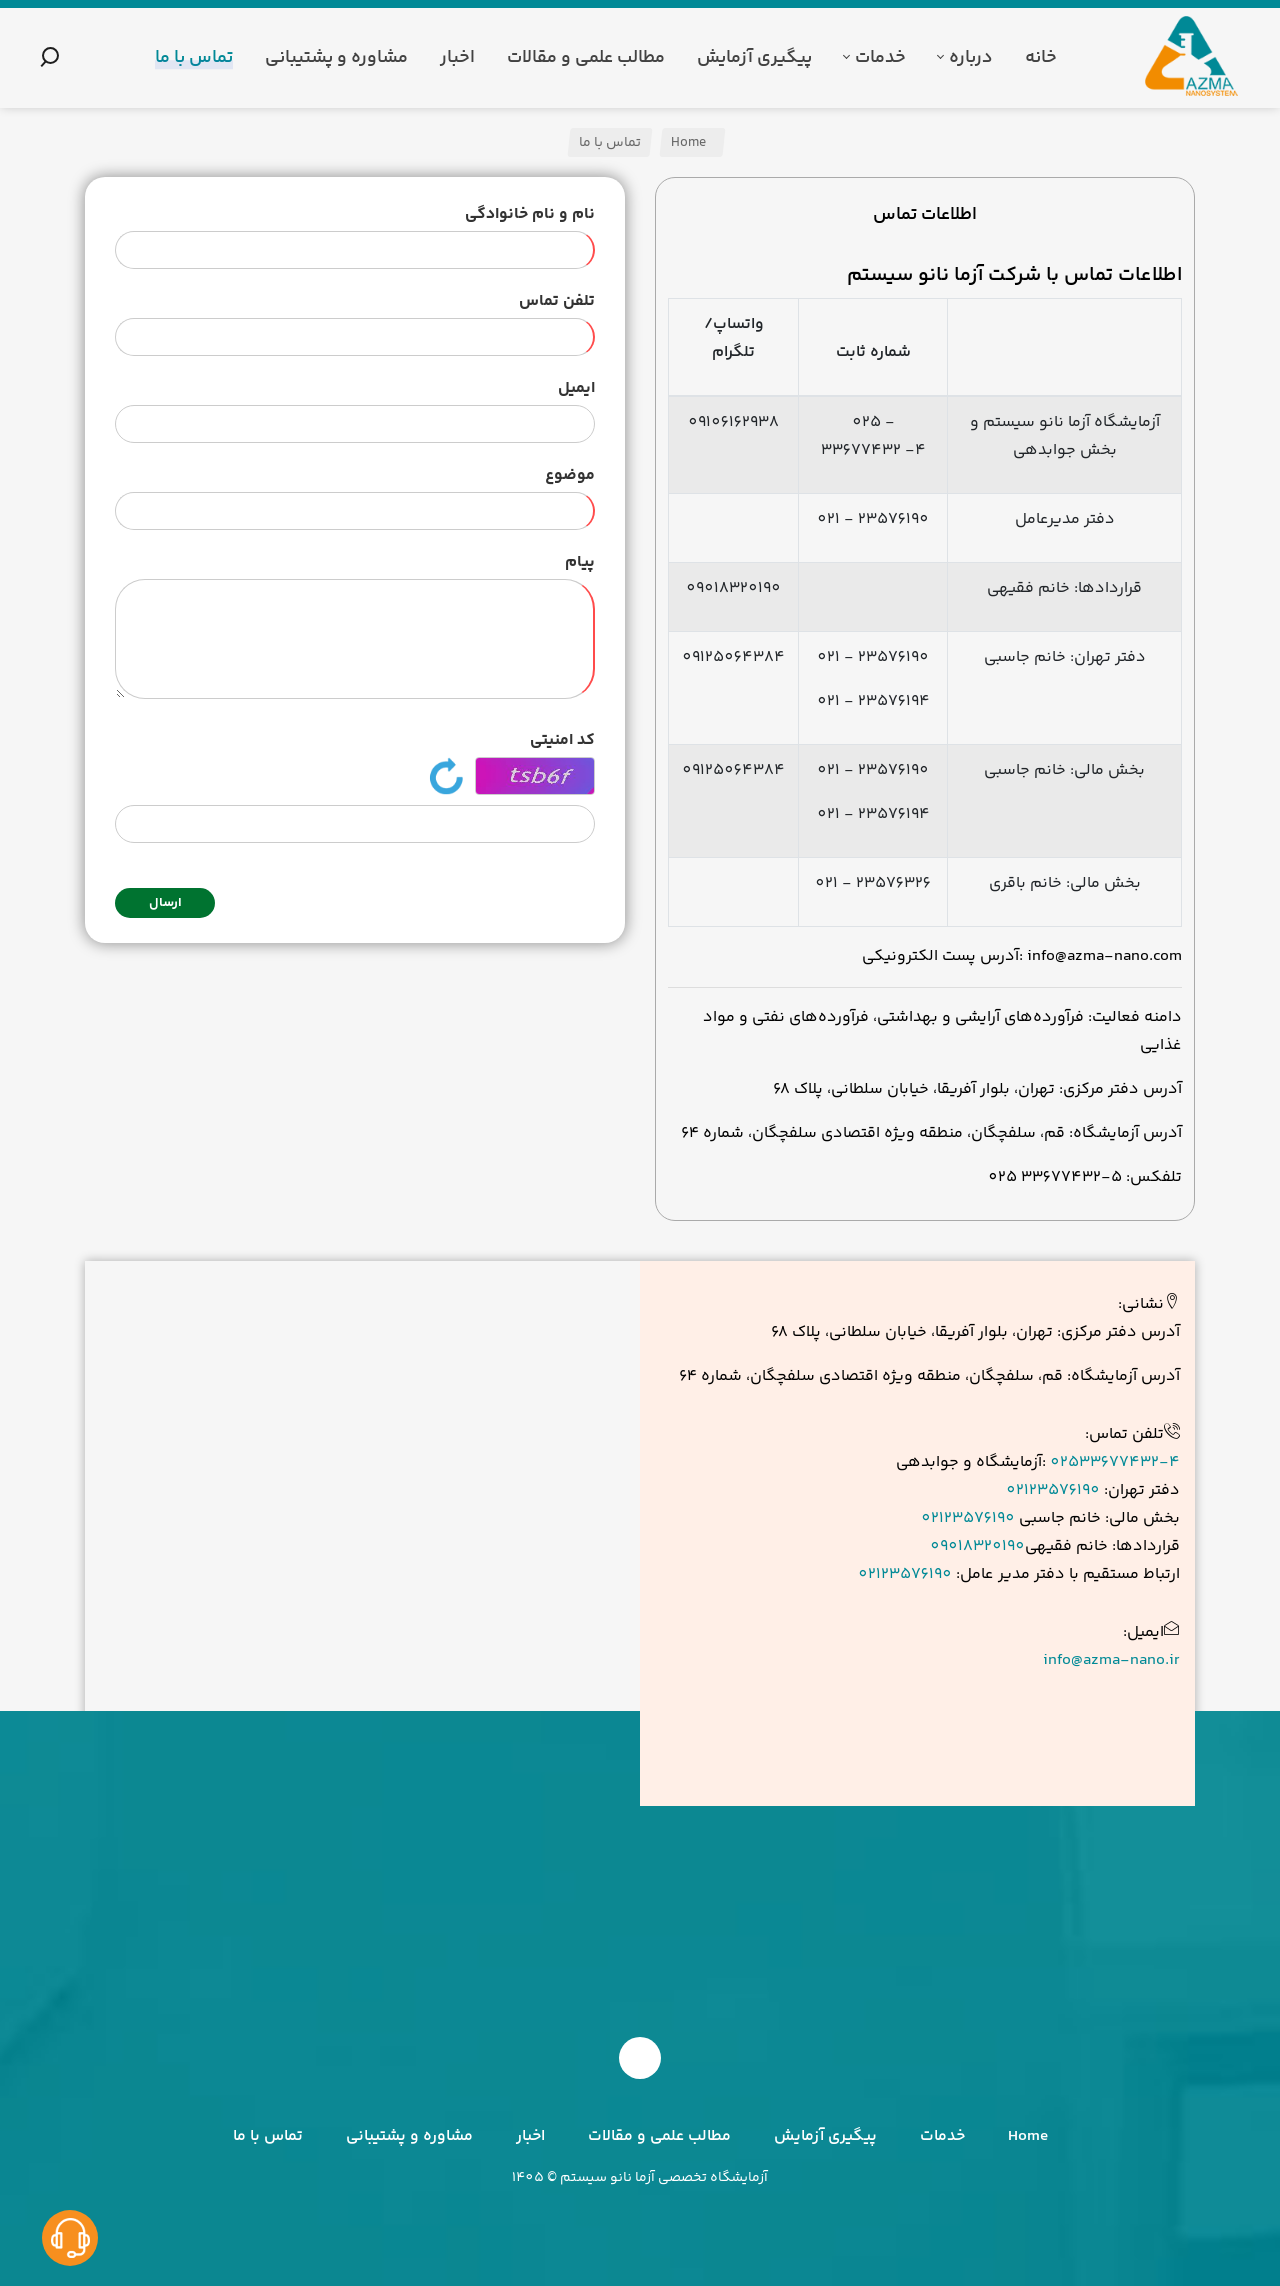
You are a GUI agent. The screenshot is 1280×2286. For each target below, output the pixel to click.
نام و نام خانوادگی (530, 214)
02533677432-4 (1115, 1462)
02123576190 (1053, 1490)
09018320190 (977, 1546)
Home (690, 143)
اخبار (530, 2136)
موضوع (570, 475)
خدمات (942, 2136)
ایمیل (576, 388)
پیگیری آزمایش (825, 2136)
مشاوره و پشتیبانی (409, 2136)
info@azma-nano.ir (1111, 1660)
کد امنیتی (562, 740)
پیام (580, 562)
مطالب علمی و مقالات (659, 2136)
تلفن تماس (557, 301)
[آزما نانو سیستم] (1193, 57)
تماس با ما (268, 2136)
